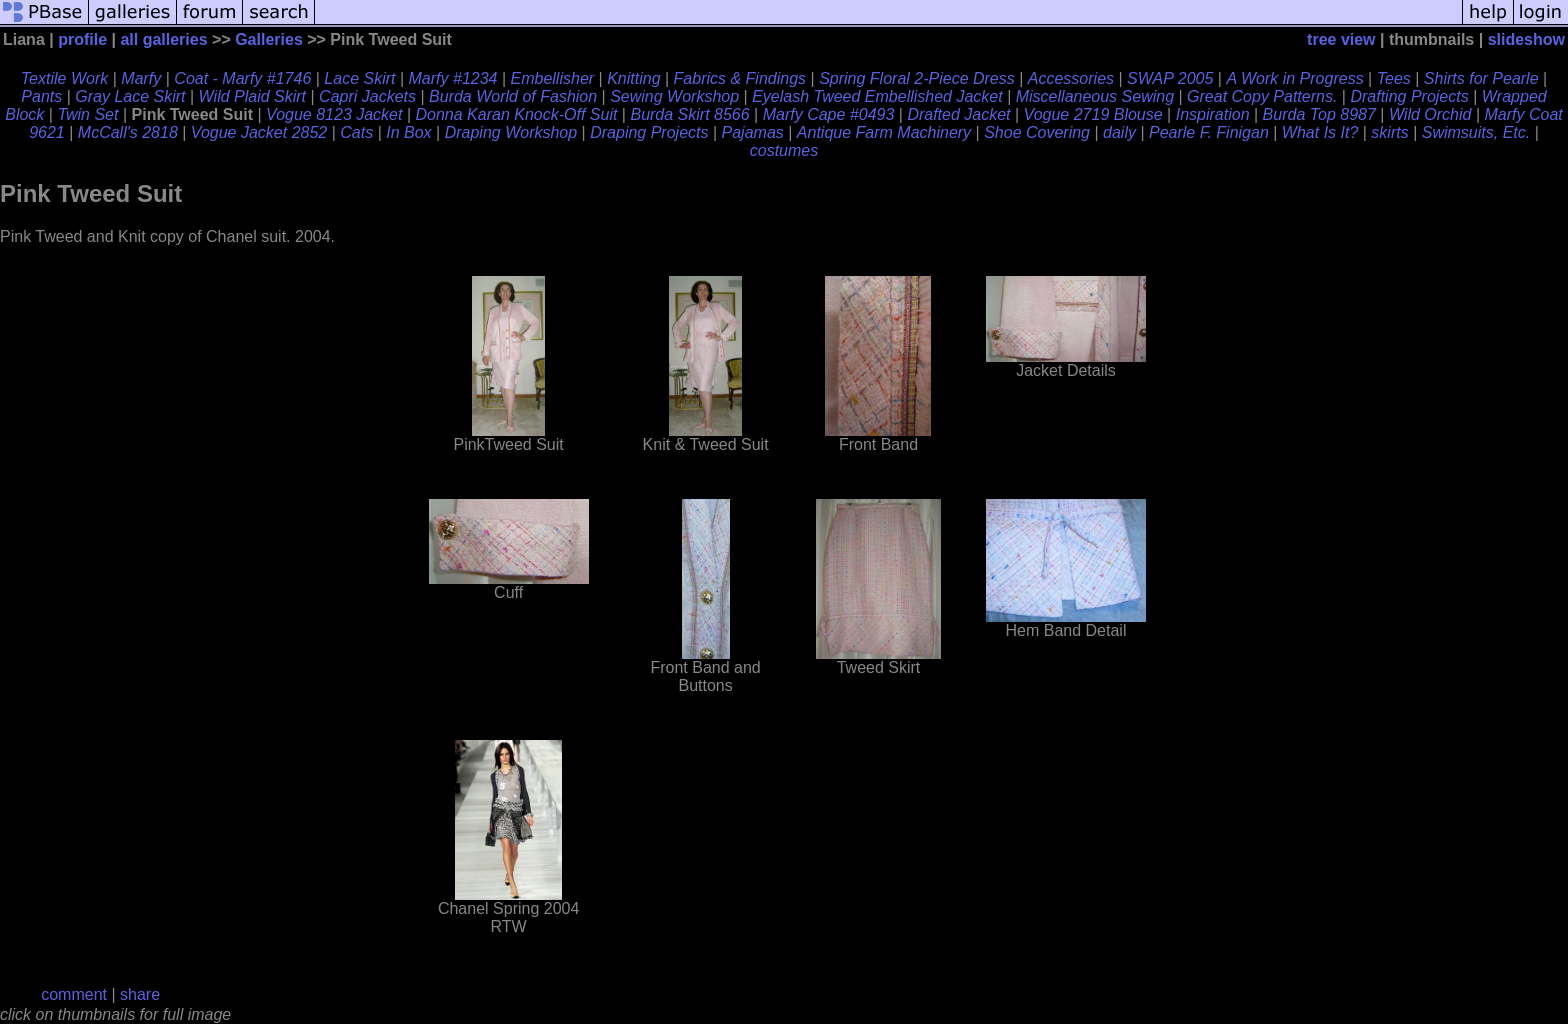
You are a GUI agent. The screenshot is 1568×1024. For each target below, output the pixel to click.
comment (74, 994)
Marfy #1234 (453, 78)
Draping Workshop (511, 132)
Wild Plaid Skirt (252, 96)
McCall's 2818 (128, 132)
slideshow (1526, 39)
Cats (356, 132)
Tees (1394, 78)
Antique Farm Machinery (884, 132)
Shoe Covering (1037, 132)
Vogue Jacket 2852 (259, 132)
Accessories (1071, 78)
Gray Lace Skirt (130, 96)
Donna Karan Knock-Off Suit (517, 114)
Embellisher (553, 78)
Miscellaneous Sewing (1095, 96)
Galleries (269, 39)
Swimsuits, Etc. (1476, 132)
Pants (41, 96)
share (140, 994)
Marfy (141, 78)
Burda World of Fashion (513, 96)
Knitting (633, 78)
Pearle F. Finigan (1209, 132)
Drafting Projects (1409, 96)
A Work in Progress (1294, 78)
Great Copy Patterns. (1262, 96)
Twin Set (87, 114)
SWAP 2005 (1170, 78)
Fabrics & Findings (740, 78)
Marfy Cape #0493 (829, 114)
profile (82, 39)
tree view (1341, 39)
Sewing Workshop (674, 96)
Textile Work (64, 78)
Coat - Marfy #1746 (242, 78)
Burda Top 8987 (1319, 114)
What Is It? (1320, 132)
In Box (408, 132)
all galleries (163, 39)
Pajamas (753, 132)
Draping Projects (649, 132)
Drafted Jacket (958, 114)
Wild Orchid (1430, 114)
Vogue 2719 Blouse (1093, 114)
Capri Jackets (367, 96)
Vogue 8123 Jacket (334, 114)
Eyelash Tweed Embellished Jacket (877, 96)
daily (1119, 132)
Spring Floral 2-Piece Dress (917, 78)
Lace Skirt (359, 78)
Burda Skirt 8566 (689, 114)
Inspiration (1213, 114)
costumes (784, 150)
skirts (1389, 132)
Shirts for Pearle (1481, 78)
